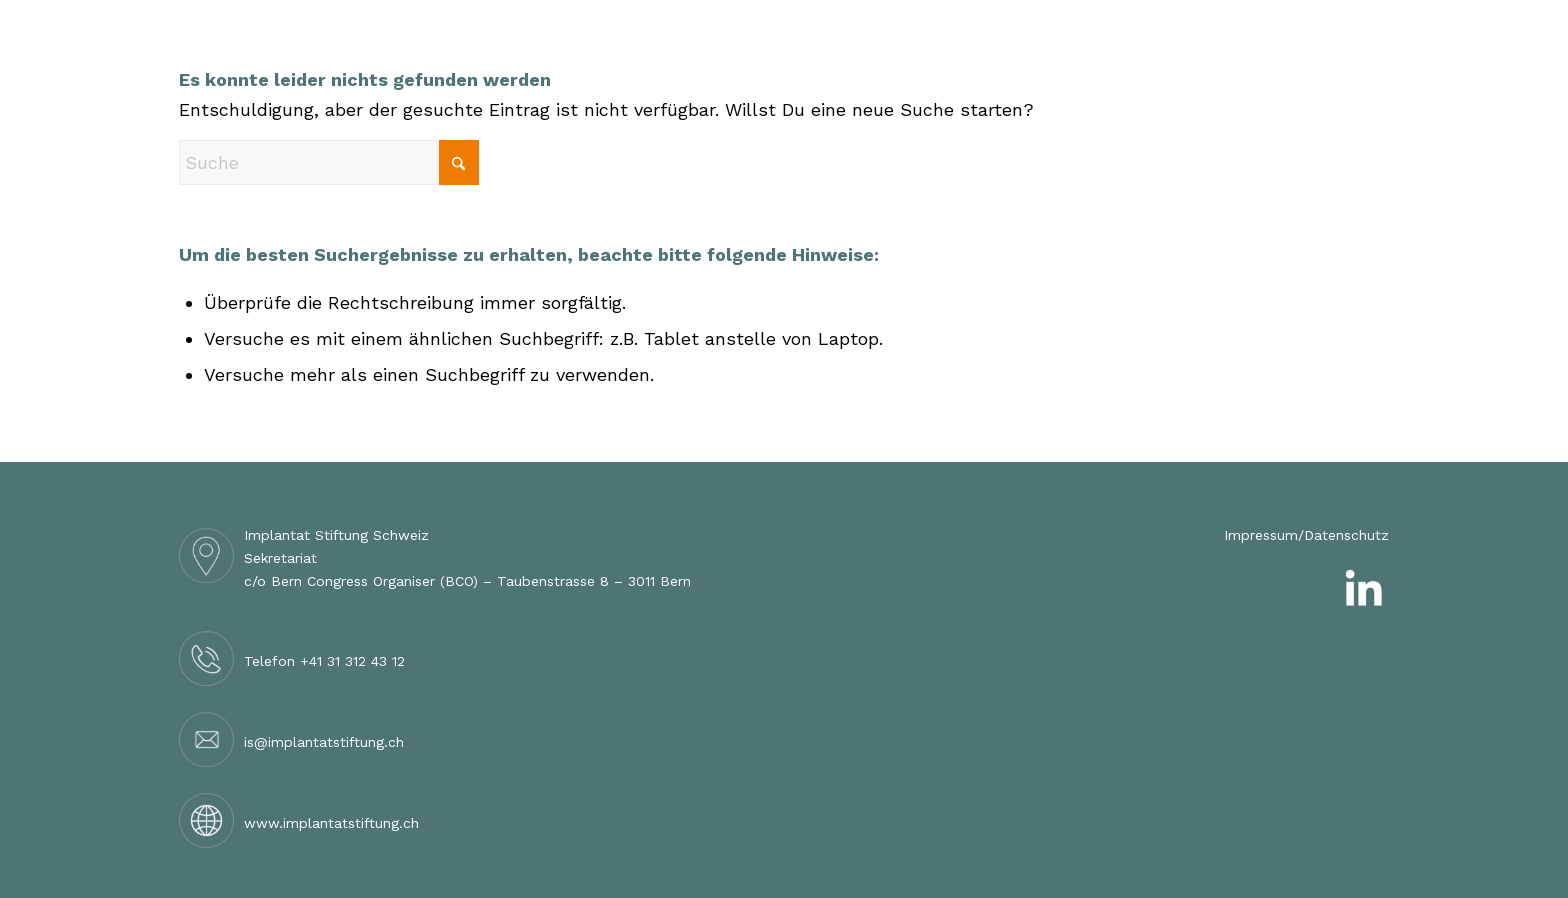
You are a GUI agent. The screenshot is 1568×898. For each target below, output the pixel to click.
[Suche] (329, 162)
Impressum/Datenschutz (1306, 535)
